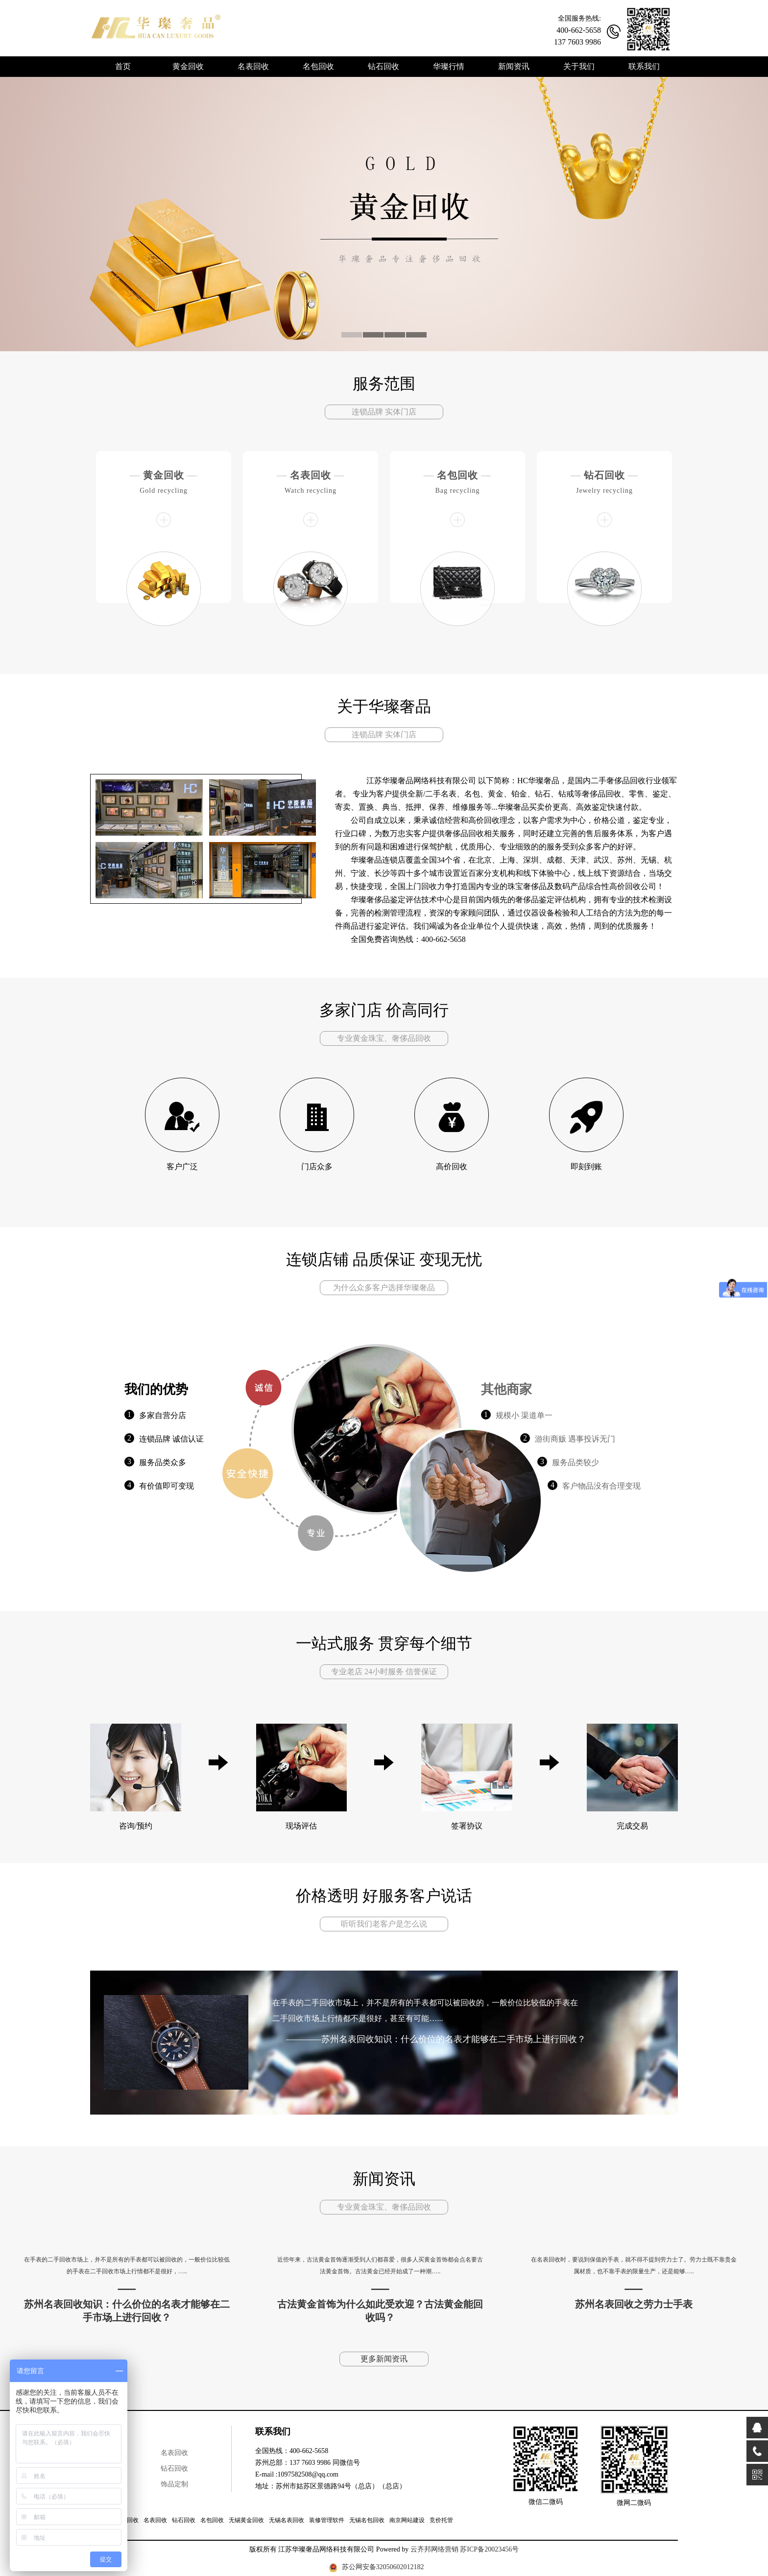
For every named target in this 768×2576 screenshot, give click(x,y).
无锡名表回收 (286, 2520)
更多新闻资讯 (384, 2359)
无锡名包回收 (366, 2520)
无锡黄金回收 (246, 2520)
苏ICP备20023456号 (489, 2549)
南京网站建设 (407, 2520)
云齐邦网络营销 (434, 2549)
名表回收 (310, 475)
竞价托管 (441, 2520)
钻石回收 (604, 475)
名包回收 (457, 475)
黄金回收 (163, 475)
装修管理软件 (326, 2520)
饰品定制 (174, 2484)
